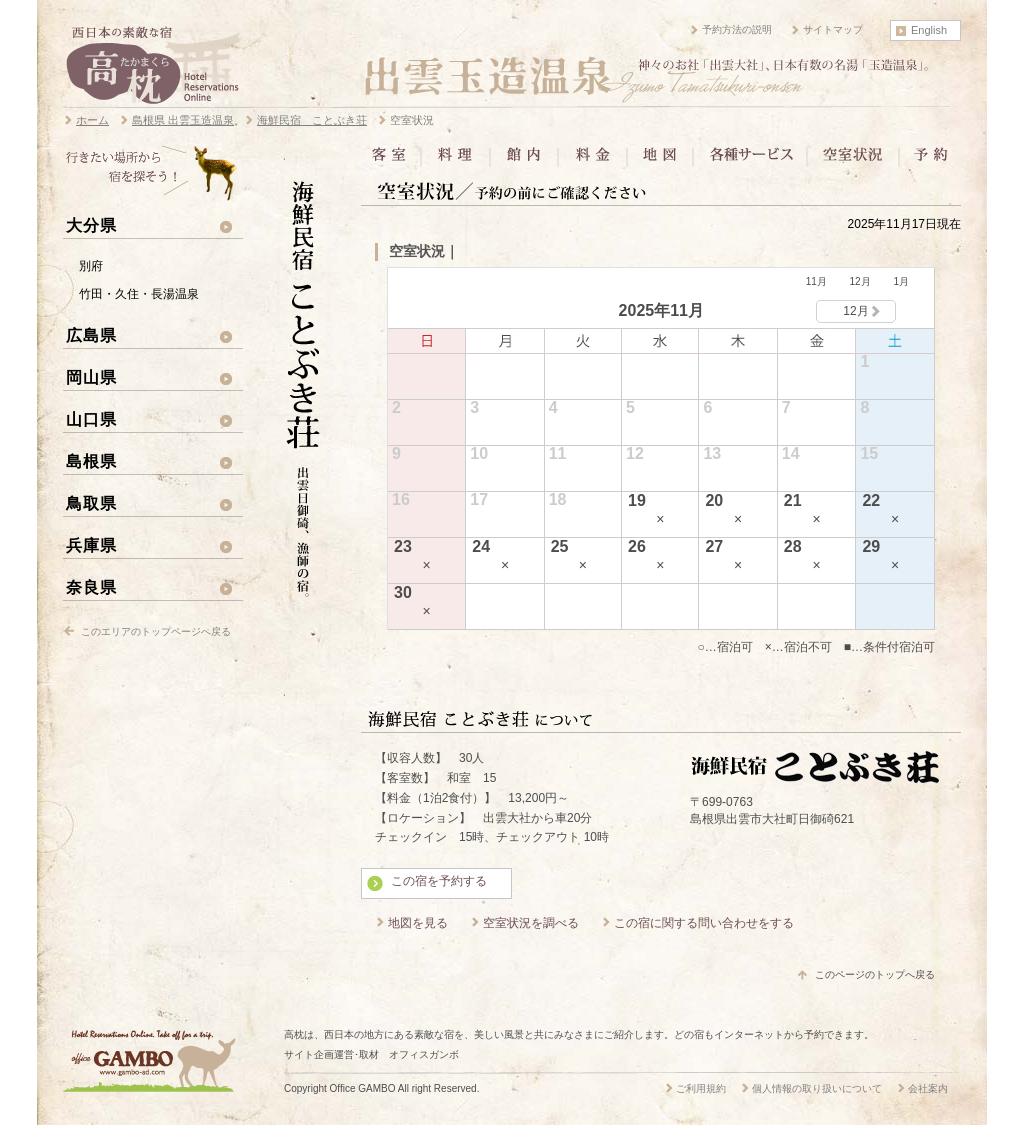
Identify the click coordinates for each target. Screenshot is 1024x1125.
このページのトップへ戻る (875, 974)
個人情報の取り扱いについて (817, 1088)
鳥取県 (91, 503)
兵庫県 (91, 545)
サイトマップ (833, 29)
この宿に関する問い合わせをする (704, 923)
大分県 (91, 225)
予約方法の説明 (737, 29)
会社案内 (928, 1088)
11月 (816, 281)
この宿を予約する (439, 881)
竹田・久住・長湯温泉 (139, 294)
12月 (860, 281)
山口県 (91, 419)
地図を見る (418, 923)
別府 (91, 266)
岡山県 (91, 377)
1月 (901, 281)
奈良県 (91, 587)
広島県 (91, 335)
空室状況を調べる (531, 923)
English (929, 30)
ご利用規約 (701, 1088)
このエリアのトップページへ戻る (156, 631)
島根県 (91, 461)
